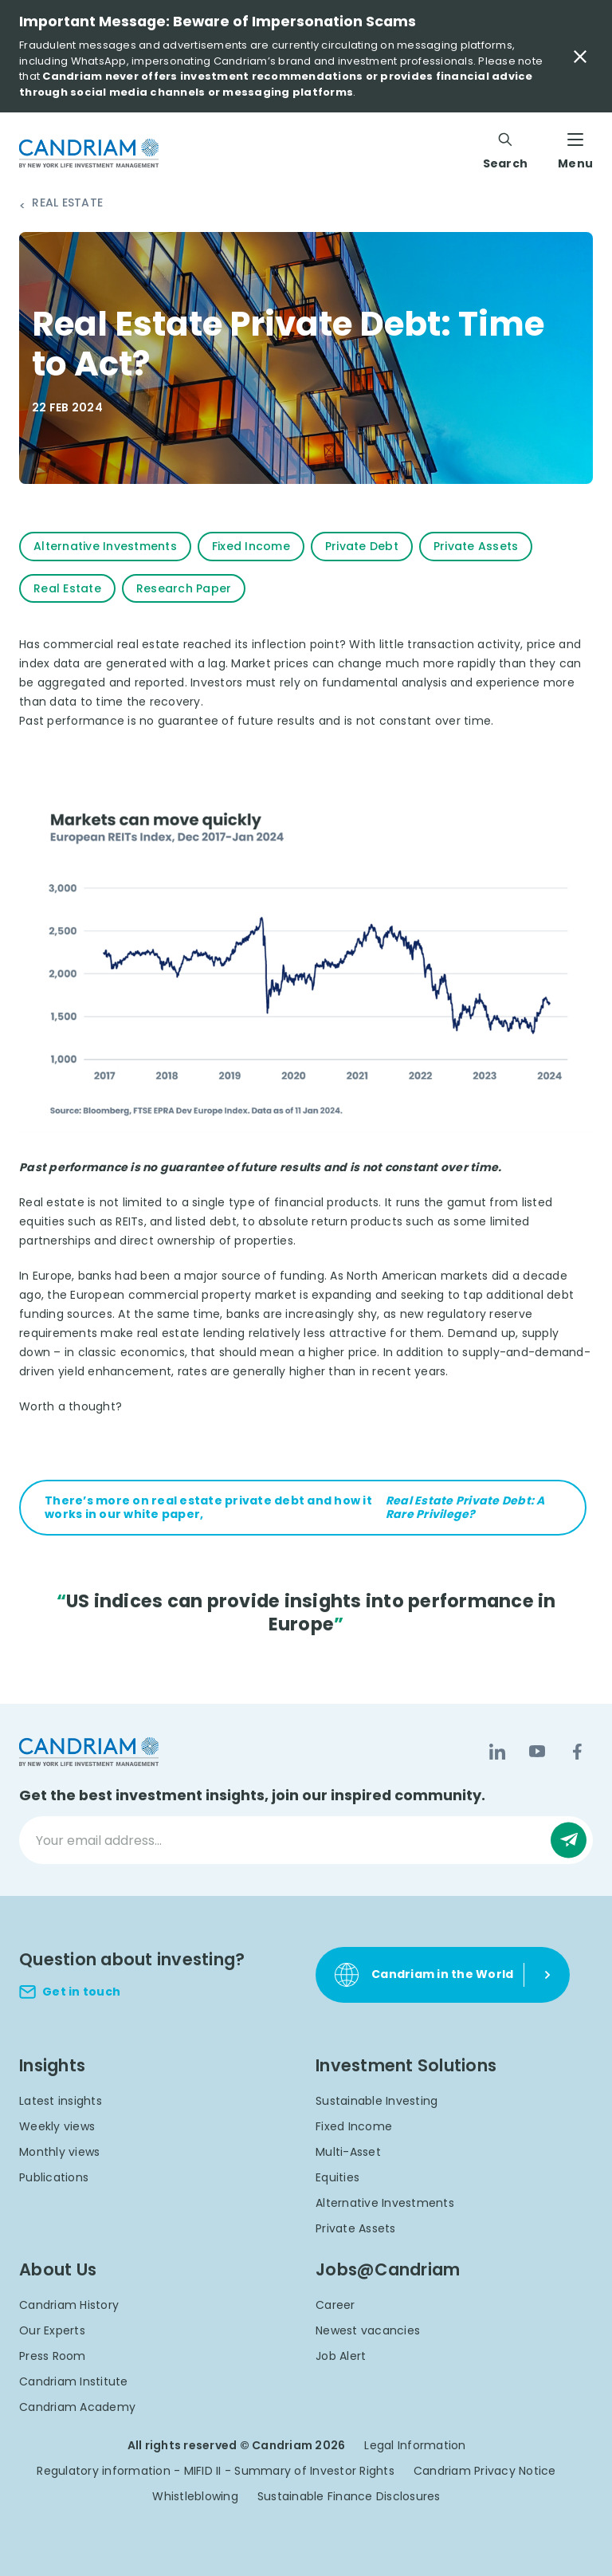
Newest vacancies (368, 2330)
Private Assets (356, 2228)
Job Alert (341, 2356)
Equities (337, 2177)
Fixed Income (354, 2126)
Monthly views (59, 2152)
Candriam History (69, 2305)
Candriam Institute (73, 2381)
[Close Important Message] (580, 56)
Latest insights (60, 2101)
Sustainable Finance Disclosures (349, 2496)
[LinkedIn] (497, 1752)
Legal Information (414, 2445)
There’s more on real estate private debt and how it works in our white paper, (303, 1507)
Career (335, 2305)
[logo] (89, 153)
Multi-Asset (348, 2152)
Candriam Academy (77, 2407)
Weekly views (57, 2126)
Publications (53, 2177)
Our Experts (52, 2330)
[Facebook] (577, 1752)
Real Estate (67, 203)
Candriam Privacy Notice (485, 2471)
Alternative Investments (385, 2203)
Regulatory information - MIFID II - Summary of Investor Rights (215, 2471)
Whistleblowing (195, 2496)
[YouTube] (537, 1752)
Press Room (52, 2356)
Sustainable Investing (376, 2101)
